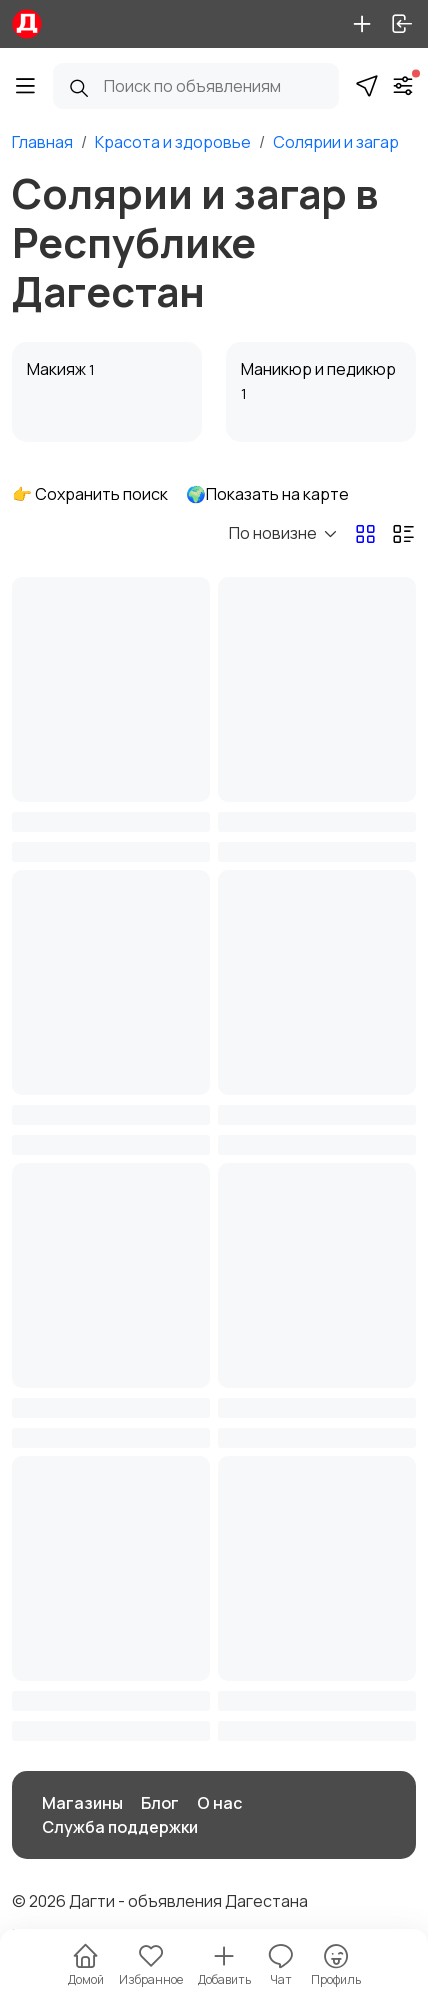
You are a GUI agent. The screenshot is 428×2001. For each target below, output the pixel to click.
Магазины (82, 1803)
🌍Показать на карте (267, 494)
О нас (219, 1803)
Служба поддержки (120, 1827)
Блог (160, 1803)
